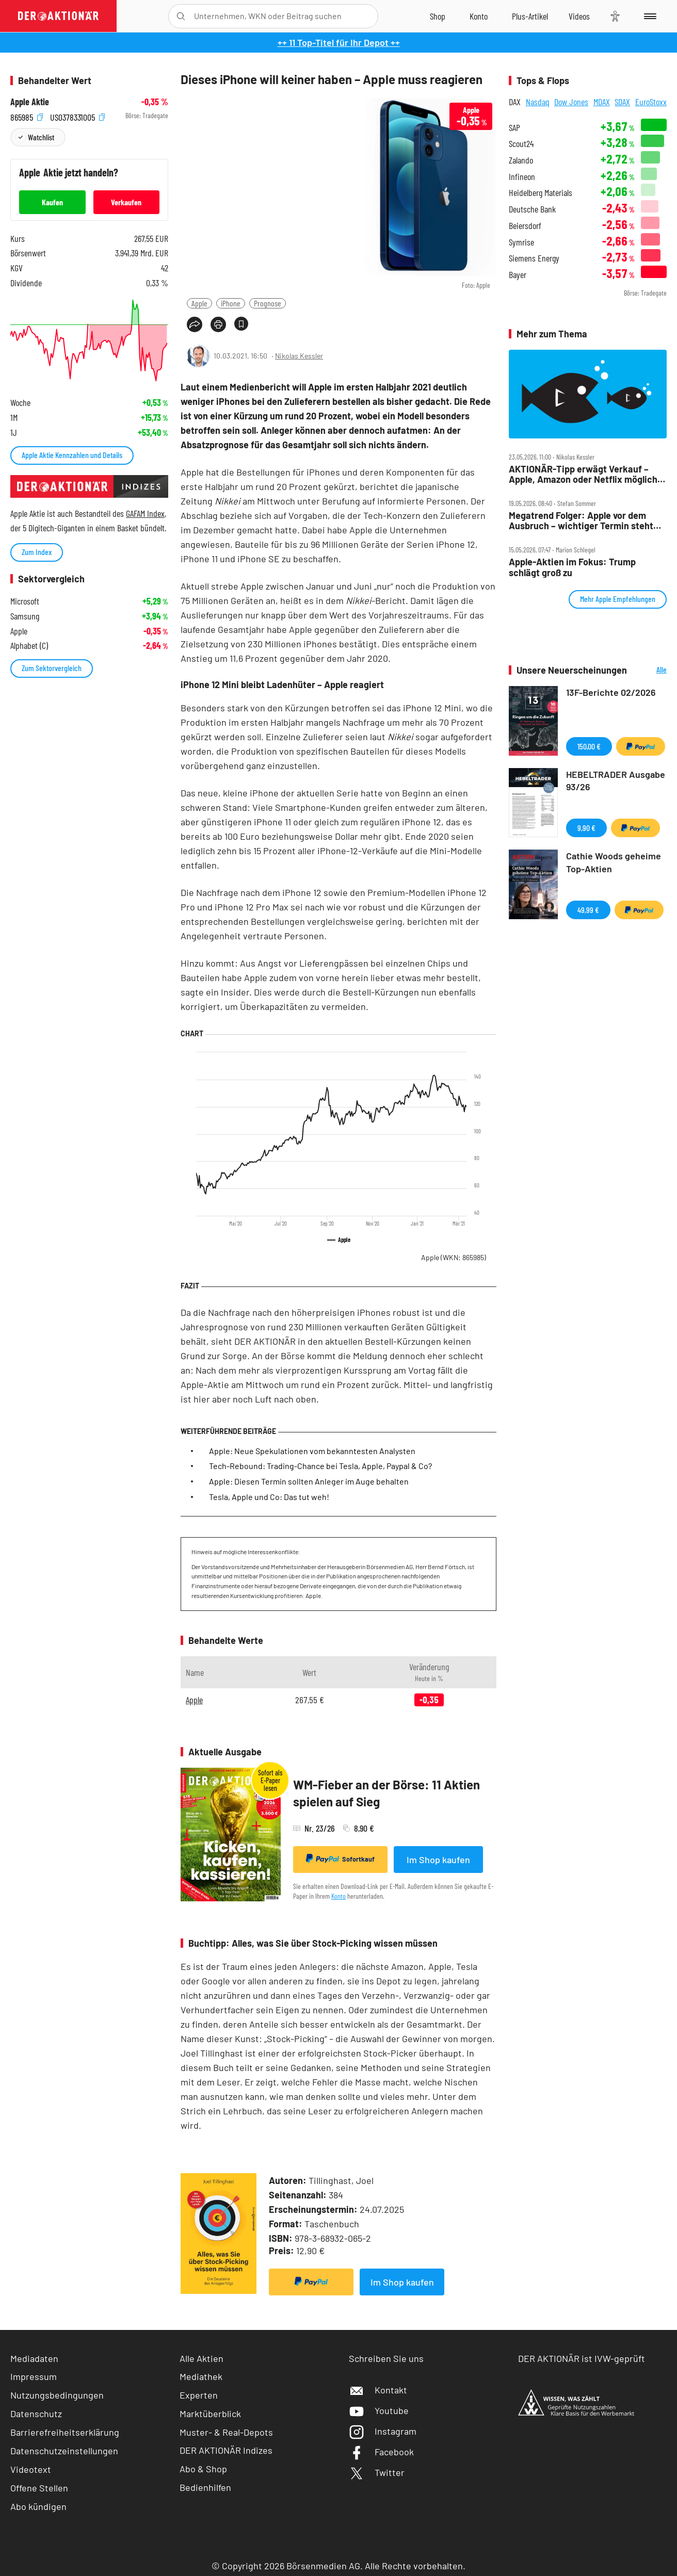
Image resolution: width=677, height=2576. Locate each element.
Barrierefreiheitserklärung (64, 2432)
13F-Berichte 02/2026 (611, 692)
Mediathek (201, 2376)
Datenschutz (36, 2413)
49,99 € (588, 910)
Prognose (267, 303)
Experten (199, 2395)
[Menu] (648, 16)
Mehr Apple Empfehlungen (617, 599)
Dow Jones (571, 101)
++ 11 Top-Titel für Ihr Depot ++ (339, 42)
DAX (515, 101)
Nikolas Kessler (299, 355)
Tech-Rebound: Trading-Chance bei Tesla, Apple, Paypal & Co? (320, 1466)
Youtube (379, 2410)
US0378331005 (77, 115)
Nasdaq (538, 101)
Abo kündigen (38, 2506)
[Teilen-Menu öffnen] (194, 324)
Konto (338, 1896)
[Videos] (579, 16)
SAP (514, 127)
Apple (199, 303)
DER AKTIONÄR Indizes (226, 2450)
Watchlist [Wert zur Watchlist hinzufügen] (41, 137)
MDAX (601, 101)
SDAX (622, 101)
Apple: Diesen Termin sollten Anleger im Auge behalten (309, 1481)
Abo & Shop (203, 2468)
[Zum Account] (479, 16)
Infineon (522, 176)
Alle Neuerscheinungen (649, 670)
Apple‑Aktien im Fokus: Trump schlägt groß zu (572, 567)
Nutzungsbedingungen (57, 2395)
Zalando (521, 160)
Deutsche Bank (532, 209)
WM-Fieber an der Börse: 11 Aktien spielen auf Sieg (386, 1793)
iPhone (230, 303)
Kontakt (378, 2389)
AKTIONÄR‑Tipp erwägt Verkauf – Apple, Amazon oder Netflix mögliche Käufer (586, 474)
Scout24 (521, 143)
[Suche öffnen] (181, 16)
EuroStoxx (651, 101)
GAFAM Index (145, 513)
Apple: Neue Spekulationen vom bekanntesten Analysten (312, 1451)
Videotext (30, 2469)
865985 (26, 115)
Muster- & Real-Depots (226, 2432)
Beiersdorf (525, 225)
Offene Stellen (39, 2487)
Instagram (382, 2431)
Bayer (517, 274)
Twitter (377, 2472)
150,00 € (589, 746)
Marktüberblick (210, 2413)
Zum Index (37, 552)
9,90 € (586, 828)
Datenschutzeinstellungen (64, 2450)
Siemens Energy (534, 258)
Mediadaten (34, 2358)
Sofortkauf (340, 1858)
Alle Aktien (201, 2358)
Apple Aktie (29, 101)
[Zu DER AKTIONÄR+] (530, 16)
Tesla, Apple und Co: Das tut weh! (269, 1497)
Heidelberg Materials (540, 192)
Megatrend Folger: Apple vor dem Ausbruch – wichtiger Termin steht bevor (581, 520)
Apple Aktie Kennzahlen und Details (72, 455)
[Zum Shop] (438, 16)
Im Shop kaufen (438, 1859)
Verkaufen (126, 202)
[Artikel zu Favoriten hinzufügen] (241, 324)
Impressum (33, 2376)
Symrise (521, 242)
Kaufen (52, 202)
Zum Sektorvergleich (52, 668)
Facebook (381, 2451)
